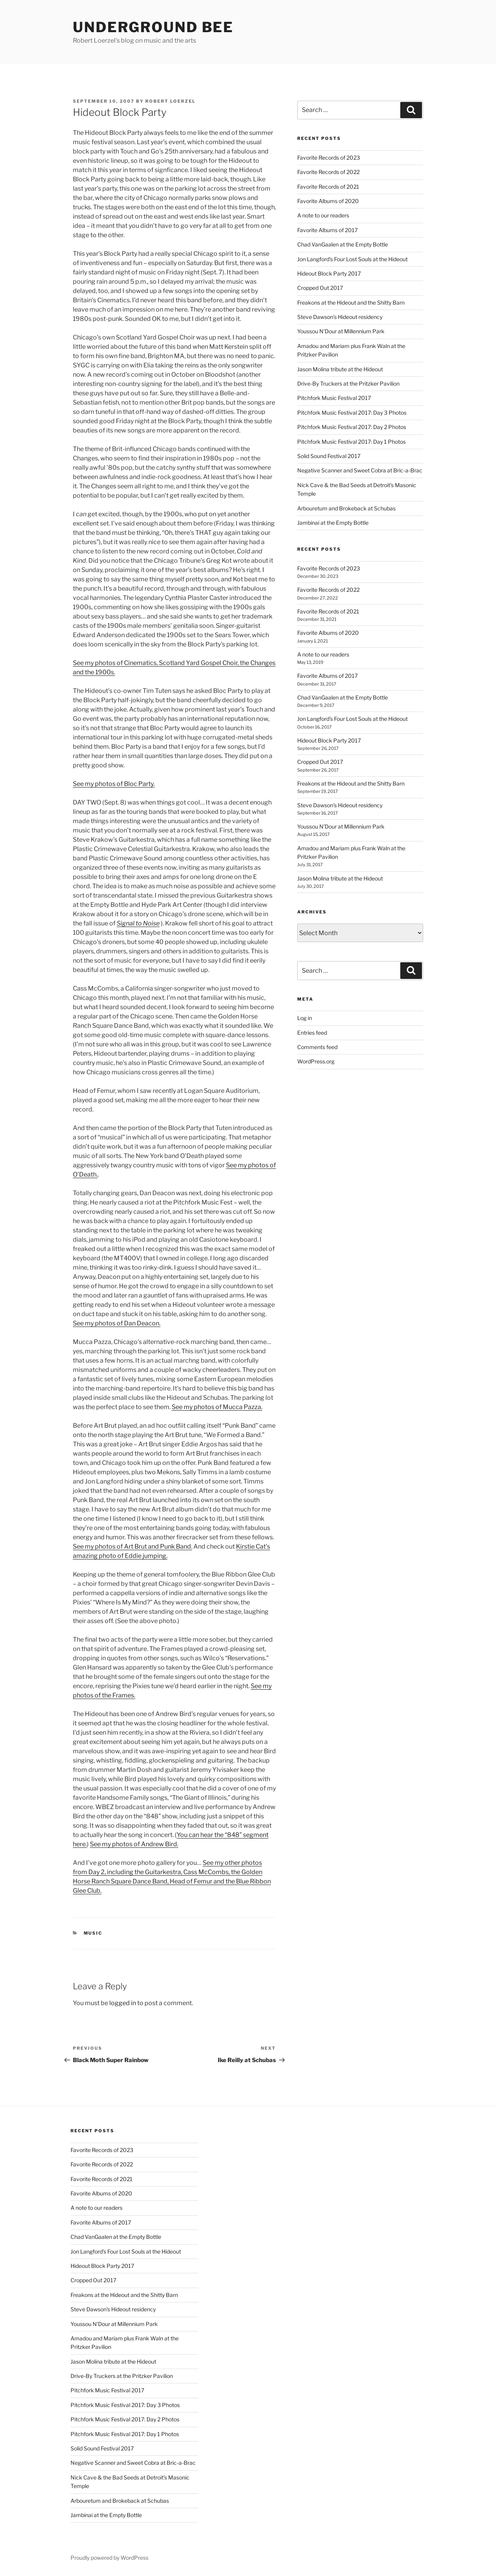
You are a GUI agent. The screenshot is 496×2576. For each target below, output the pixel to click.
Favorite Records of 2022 (328, 172)
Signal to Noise (138, 923)
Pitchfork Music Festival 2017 (334, 398)
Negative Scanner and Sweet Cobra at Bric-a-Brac (359, 470)
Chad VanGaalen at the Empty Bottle (342, 244)
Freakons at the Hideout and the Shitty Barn (351, 302)
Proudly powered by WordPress (109, 2557)
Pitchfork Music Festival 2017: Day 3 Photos (351, 412)
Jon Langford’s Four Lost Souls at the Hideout (352, 259)
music (93, 1933)
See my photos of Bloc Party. (114, 783)
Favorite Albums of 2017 (327, 230)
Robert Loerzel (170, 101)
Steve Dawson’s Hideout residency (339, 317)
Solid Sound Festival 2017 (328, 456)
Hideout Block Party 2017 (329, 273)
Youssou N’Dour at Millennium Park (340, 331)
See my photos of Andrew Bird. (134, 1844)
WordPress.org (315, 1061)
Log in (304, 1018)
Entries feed (312, 1032)
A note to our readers (323, 215)
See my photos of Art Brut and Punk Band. (132, 1546)
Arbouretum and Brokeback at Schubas (346, 508)
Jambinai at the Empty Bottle (333, 522)
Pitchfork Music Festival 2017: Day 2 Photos (351, 427)
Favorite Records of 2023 (328, 157)
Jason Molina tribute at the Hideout (340, 369)
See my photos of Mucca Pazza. (217, 1407)
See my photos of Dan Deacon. (116, 1323)
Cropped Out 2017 (320, 287)
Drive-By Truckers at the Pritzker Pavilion (348, 383)
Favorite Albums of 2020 (328, 201)
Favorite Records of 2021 (328, 186)
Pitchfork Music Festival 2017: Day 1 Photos (351, 441)
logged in (122, 2003)
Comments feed (317, 1047)
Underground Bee (153, 27)
